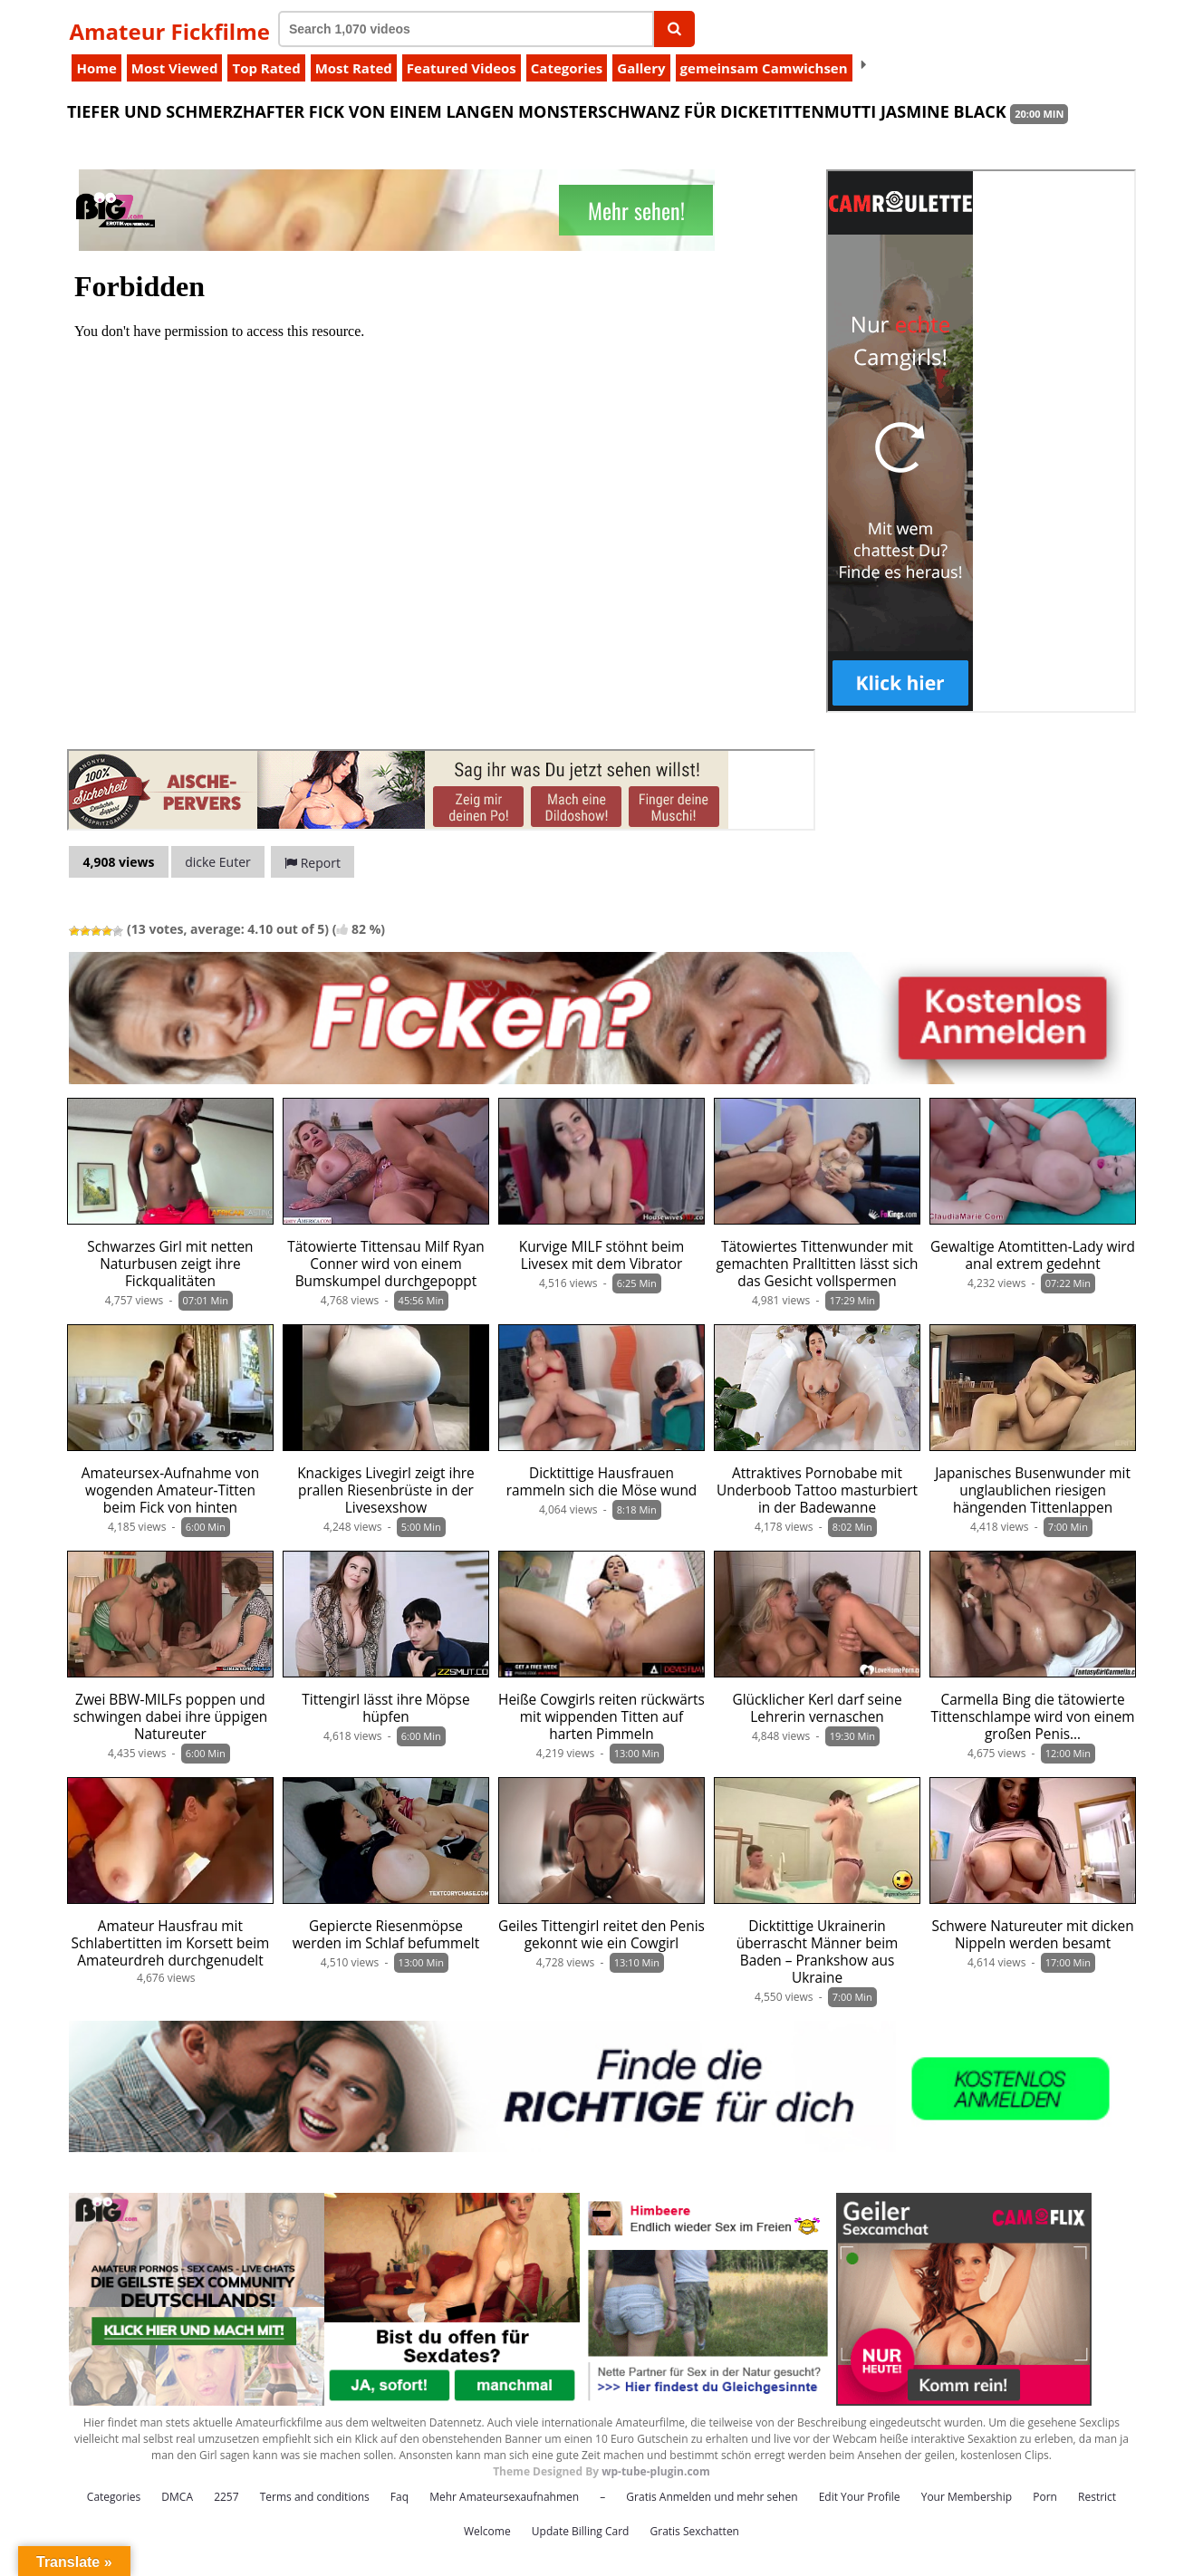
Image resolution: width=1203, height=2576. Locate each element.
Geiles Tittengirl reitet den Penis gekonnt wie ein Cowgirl (601, 1935)
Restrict (1097, 2496)
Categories (566, 68)
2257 (226, 2496)
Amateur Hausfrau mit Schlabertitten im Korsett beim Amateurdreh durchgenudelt (171, 1943)
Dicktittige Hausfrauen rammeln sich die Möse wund (602, 1482)
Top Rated (266, 68)
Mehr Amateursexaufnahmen (504, 2496)
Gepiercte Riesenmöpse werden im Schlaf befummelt (386, 1935)
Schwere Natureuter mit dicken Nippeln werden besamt (1033, 1935)
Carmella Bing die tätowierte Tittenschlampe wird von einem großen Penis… (1033, 1717)
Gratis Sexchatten (694, 2531)
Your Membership (966, 2496)
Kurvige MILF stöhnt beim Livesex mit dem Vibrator (601, 1255)
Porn (1045, 2496)
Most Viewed (174, 68)
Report (312, 862)
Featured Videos (461, 68)
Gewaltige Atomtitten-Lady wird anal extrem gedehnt (1032, 1255)
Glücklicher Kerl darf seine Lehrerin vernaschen (816, 1708)
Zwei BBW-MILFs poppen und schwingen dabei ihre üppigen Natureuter (170, 1717)
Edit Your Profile (859, 2496)
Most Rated (353, 68)
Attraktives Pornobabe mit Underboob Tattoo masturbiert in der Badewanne (817, 1490)
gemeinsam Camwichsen (764, 68)
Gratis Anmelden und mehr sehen (711, 2496)
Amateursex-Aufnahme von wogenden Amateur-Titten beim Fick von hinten (170, 1490)
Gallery (641, 68)
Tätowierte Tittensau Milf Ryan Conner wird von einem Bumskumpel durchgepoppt (385, 1264)
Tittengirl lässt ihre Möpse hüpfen (385, 1708)
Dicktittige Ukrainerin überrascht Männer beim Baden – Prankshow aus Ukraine (817, 1952)
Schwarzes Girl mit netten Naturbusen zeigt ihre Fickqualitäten (170, 1264)
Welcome (487, 2531)
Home (96, 68)
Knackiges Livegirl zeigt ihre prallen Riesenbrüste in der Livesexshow (386, 1490)
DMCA (177, 2496)
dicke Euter (218, 861)
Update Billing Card (581, 2531)
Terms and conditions (315, 2496)
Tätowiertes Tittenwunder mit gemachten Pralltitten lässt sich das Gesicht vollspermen (817, 1264)
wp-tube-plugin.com (656, 2471)
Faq (399, 2496)
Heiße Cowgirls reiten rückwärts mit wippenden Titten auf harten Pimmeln (601, 1717)
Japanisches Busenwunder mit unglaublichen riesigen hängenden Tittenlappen (1033, 1490)
